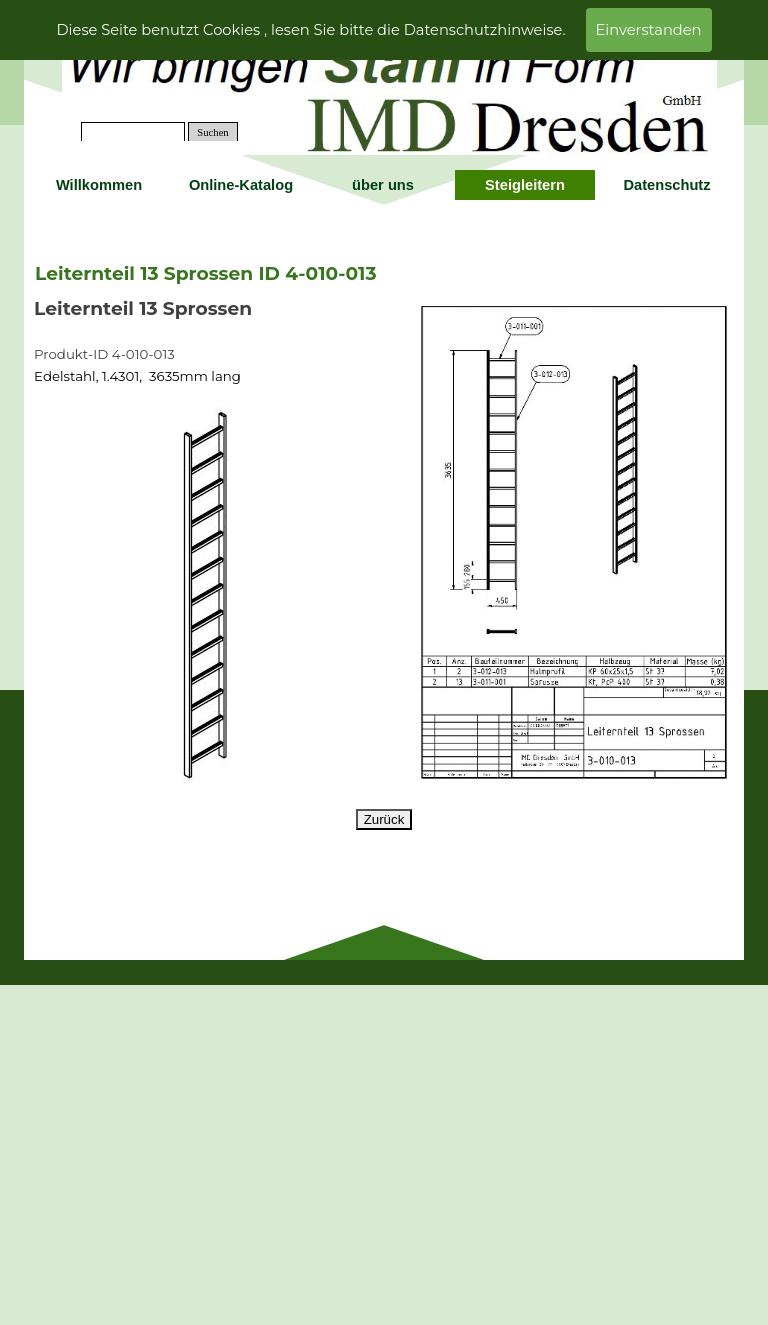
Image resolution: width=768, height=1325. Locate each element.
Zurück (384, 819)
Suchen (212, 132)
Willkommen (99, 185)
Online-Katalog (241, 185)
